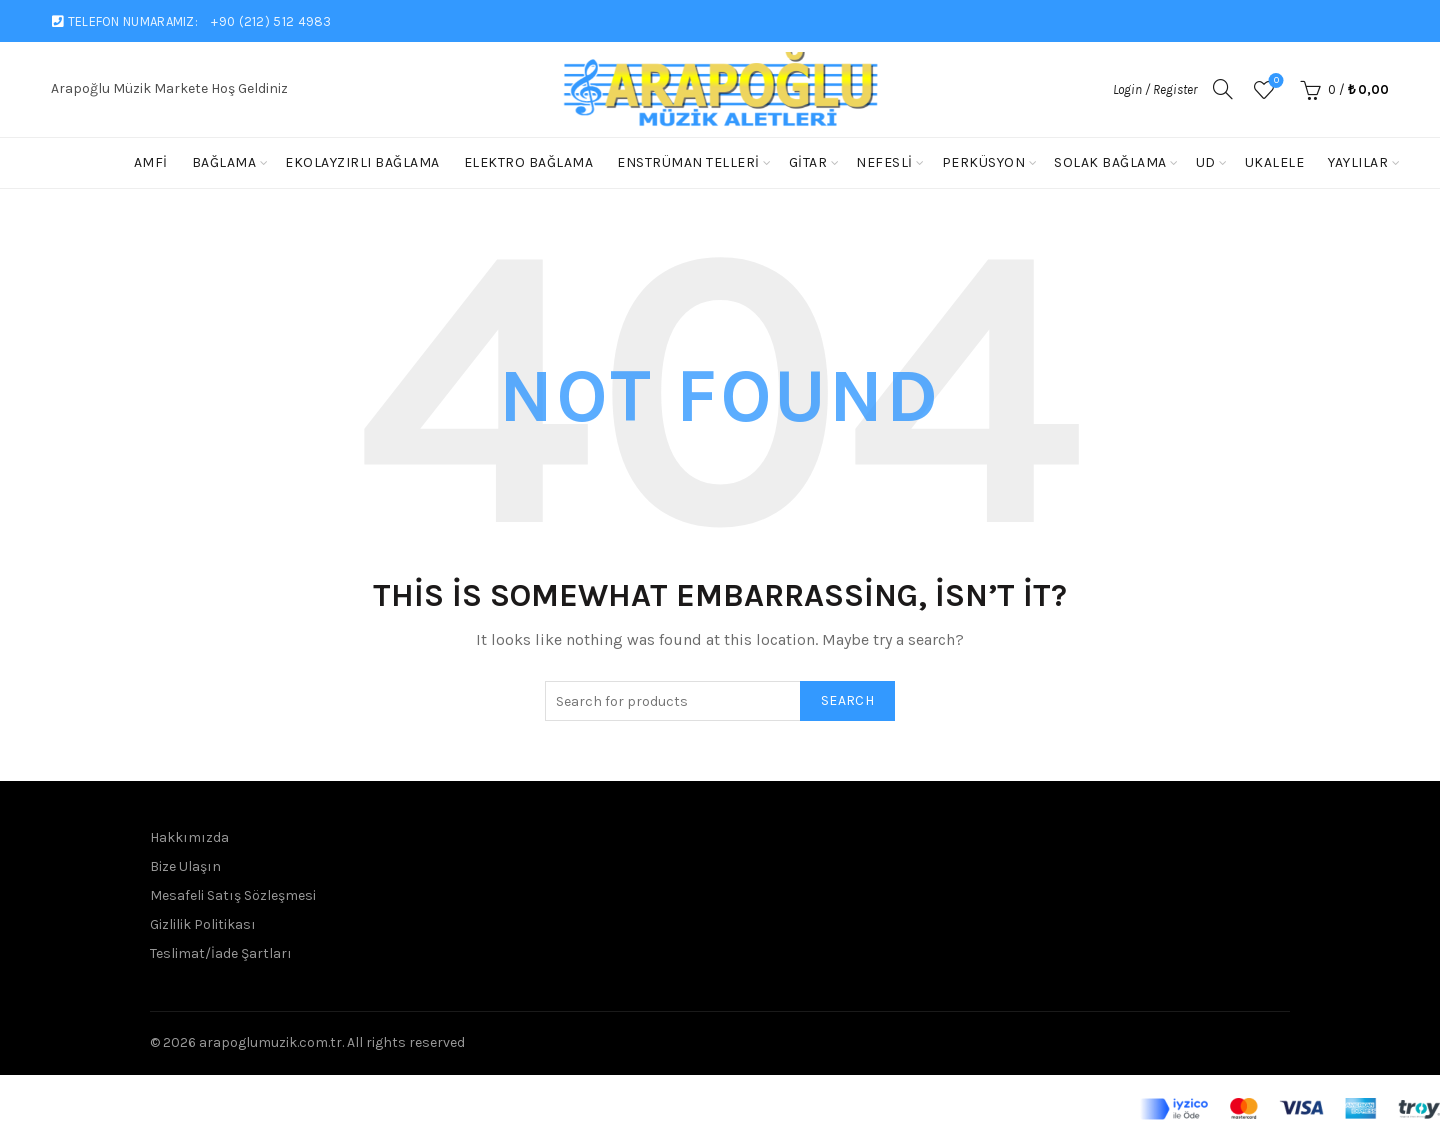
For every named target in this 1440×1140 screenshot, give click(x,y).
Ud (1206, 162)
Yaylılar (1358, 162)
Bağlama (224, 162)
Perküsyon (984, 162)
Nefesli (884, 162)
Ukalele (1275, 162)
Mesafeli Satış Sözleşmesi (233, 895)
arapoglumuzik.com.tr (270, 1042)
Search (847, 700)
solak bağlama (1110, 162)
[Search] (1223, 89)
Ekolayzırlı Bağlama (362, 162)
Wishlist (1274, 81)
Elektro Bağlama (529, 162)
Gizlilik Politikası (203, 924)
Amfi (151, 162)
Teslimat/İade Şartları (221, 953)
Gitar (808, 162)
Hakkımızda (189, 837)
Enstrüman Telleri (688, 162)
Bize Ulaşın (185, 866)
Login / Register (1155, 89)
